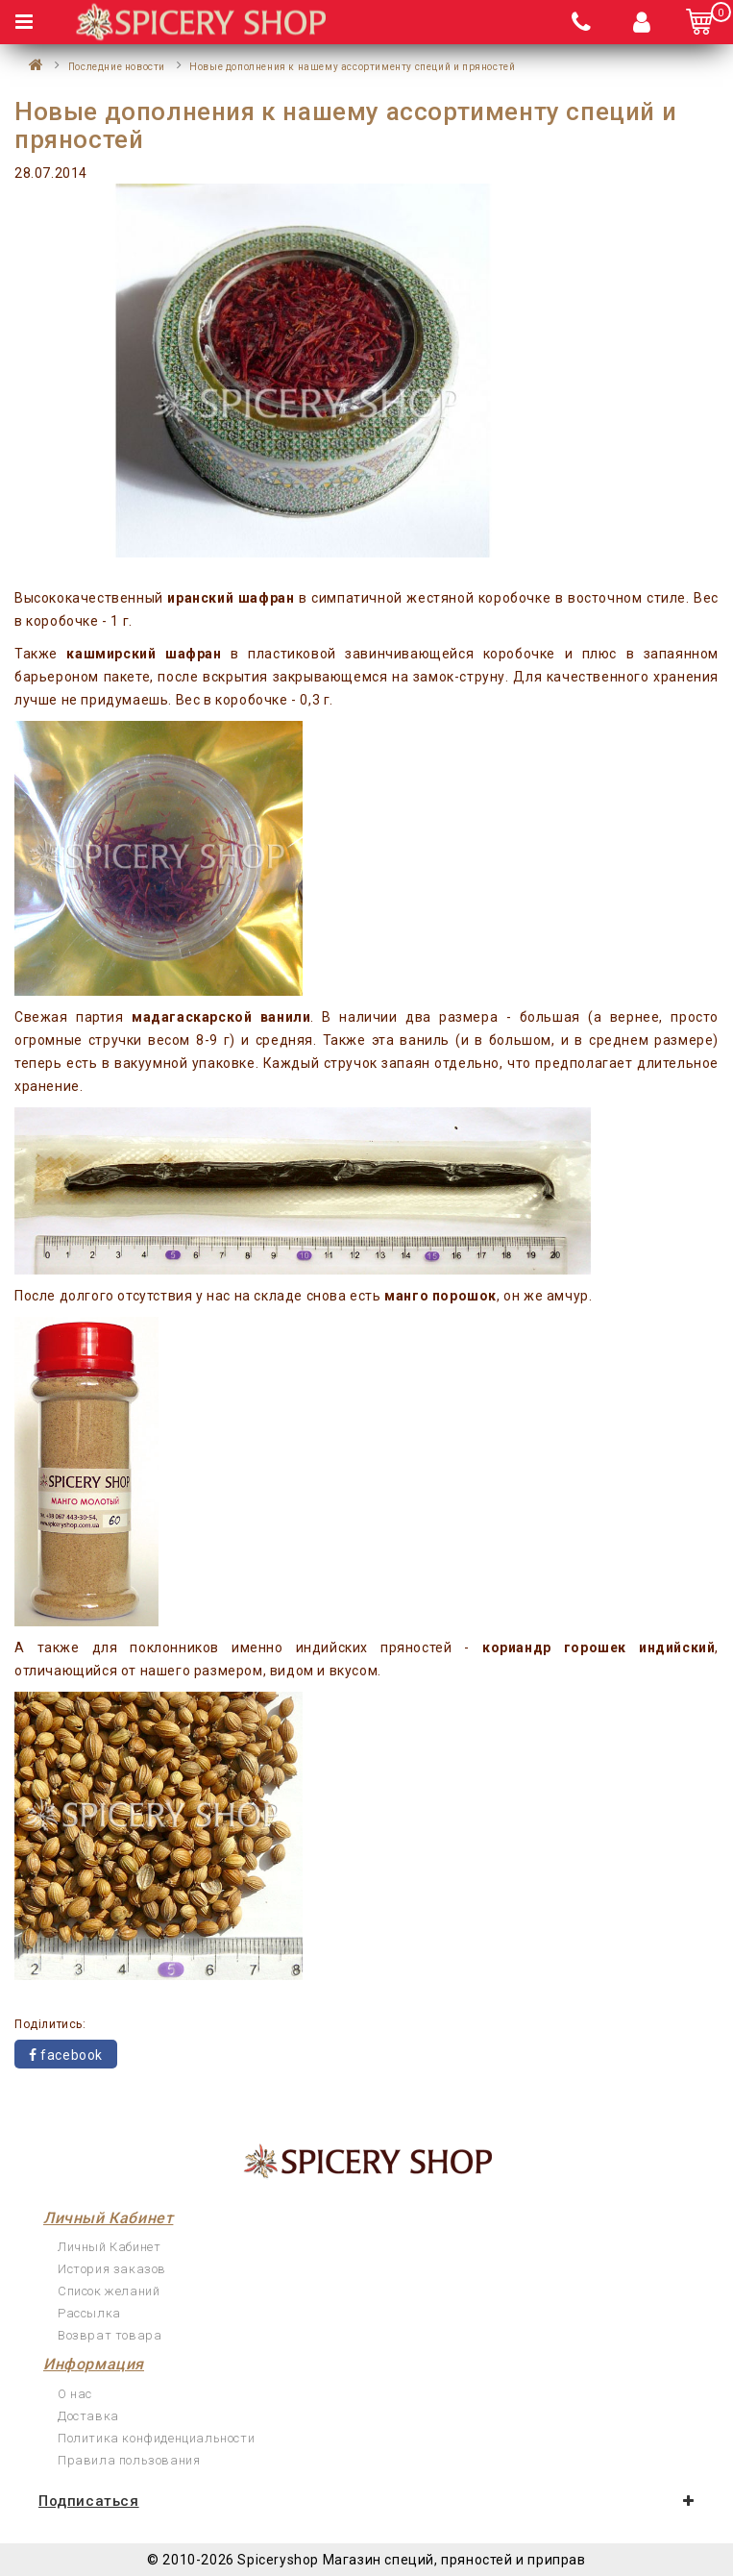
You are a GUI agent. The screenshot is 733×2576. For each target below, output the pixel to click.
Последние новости (116, 67)
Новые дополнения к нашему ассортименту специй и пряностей (352, 67)
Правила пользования (129, 2460)
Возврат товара (109, 2335)
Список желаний (108, 2291)
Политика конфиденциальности (156, 2438)
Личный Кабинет (109, 2247)
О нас (75, 2394)
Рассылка (89, 2313)
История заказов (112, 2269)
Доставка (88, 2416)
